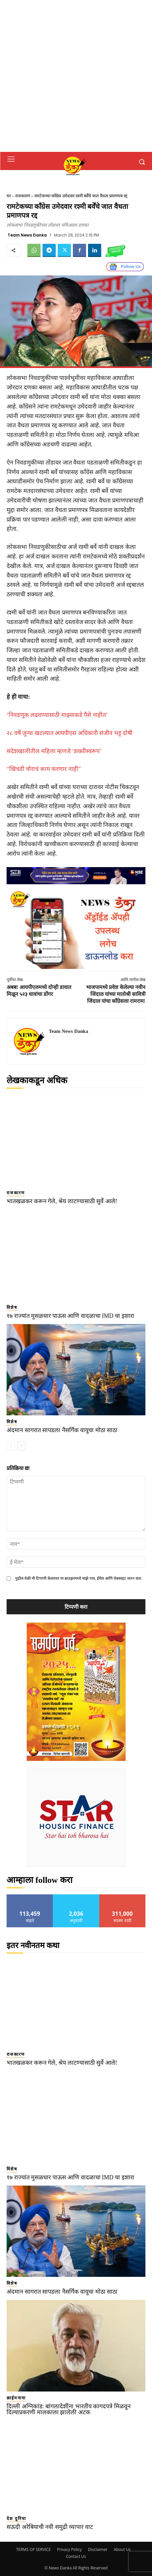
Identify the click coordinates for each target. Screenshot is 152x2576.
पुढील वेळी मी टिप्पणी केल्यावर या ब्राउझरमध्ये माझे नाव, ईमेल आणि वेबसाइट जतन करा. (78, 1578)
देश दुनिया (16, 2518)
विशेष (12, 1307)
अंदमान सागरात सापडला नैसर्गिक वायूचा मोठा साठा (62, 1430)
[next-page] (21, 1446)
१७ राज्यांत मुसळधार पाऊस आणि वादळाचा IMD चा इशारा (70, 1316)
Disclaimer (97, 2549)
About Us (122, 2549)
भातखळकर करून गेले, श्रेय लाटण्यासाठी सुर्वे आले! (62, 1201)
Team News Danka (27, 235)
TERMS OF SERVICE (33, 2549)
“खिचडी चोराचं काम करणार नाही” (44, 769)
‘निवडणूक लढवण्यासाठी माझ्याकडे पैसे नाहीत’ (57, 715)
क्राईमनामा (16, 2397)
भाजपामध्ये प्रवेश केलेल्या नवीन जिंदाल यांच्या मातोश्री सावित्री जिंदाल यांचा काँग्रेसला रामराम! (115, 994)
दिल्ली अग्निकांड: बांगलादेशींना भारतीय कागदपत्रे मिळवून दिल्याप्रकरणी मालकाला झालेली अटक (69, 2409)
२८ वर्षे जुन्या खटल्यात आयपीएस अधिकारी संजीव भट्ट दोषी (70, 733)
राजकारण (22, 195)
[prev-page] (11, 1446)
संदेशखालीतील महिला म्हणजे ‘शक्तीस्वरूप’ (54, 751)
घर (9, 195)
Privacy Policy (69, 2549)
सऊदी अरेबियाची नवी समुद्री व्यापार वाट (50, 2527)
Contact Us (76, 2556)
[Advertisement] (76, 76)
